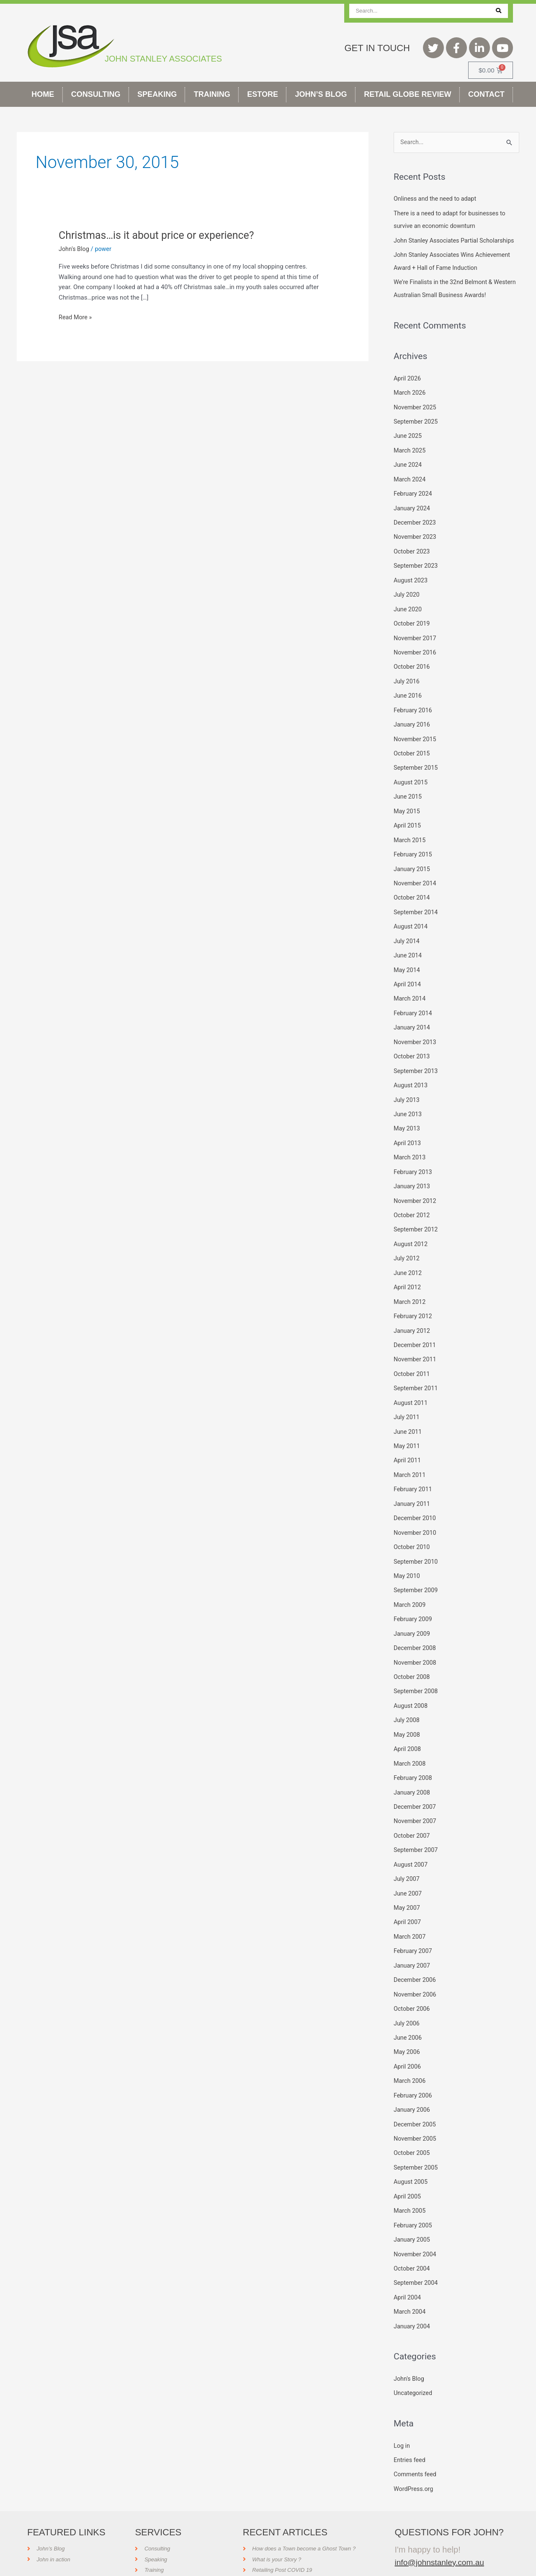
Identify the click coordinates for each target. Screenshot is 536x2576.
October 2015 (412, 756)
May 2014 (407, 968)
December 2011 (416, 1336)
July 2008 (407, 1704)
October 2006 (412, 1987)
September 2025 (417, 431)
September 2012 (417, 1223)
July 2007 (407, 1859)
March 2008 (410, 1746)
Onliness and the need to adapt (437, 199)
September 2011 (417, 1379)
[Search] (498, 11)
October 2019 (412, 629)
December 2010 (416, 1506)
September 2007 (417, 1831)
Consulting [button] (96, 94)
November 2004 (416, 2227)
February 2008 (414, 1760)
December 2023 (416, 530)
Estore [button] (262, 94)
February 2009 (414, 1605)
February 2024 (414, 502)
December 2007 (416, 1789)
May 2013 (407, 1124)
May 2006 (407, 2029)
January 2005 (413, 2213)
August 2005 (411, 2156)
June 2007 (408, 1874)
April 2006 (408, 2043)
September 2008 (417, 1676)
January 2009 (413, 1619)
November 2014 (416, 884)
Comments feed (416, 2445)
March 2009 (410, 1591)
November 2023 (416, 544)
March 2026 (410, 403)
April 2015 (408, 827)
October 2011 (412, 1364)
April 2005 (408, 2171)
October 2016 (412, 671)
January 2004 (413, 2298)
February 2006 (414, 2072)
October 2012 (412, 1209)
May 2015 (407, 813)
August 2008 (411, 1690)
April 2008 (408, 1732)
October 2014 (412, 898)
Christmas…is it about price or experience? (161, 235)
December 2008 (416, 1633)
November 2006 (416, 1972)
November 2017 (416, 643)
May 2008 (407, 1718)
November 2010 (416, 1520)
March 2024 (410, 488)
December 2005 (416, 2100)
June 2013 (408, 1110)
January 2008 (413, 1775)
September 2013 (417, 1067)
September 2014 (417, 912)
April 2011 (408, 1450)
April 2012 (408, 1280)
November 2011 (416, 1350)
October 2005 (412, 2128)
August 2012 (411, 1237)
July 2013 (407, 1096)
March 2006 (410, 2057)
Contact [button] (486, 94)
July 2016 (407, 686)
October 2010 (412, 1534)
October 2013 (412, 1054)
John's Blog (74, 249)
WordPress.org (414, 2459)
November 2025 (416, 417)
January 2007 (413, 1944)
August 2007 (411, 1845)
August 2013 (411, 1082)
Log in (402, 2416)
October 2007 (412, 1817)
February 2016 (414, 714)
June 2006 (408, 2015)
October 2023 (412, 558)
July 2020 (407, 601)
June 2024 (408, 474)
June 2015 (408, 799)
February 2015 (414, 855)
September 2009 (417, 1576)
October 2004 (412, 2241)
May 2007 (407, 1888)
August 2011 (411, 1393)
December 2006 (416, 1959)
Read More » (76, 316)
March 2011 (410, 1463)
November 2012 (416, 1195)
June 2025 (408, 445)
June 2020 (408, 615)
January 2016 (413, 728)
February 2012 (414, 1308)
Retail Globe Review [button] (407, 94)
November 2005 (416, 2114)
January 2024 (413, 516)
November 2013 (416, 1039)
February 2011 (414, 1478)
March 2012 (410, 1294)
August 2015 (411, 785)
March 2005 (410, 2185)
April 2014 (408, 983)
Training (212, 94)
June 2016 (408, 700)
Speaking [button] (157, 94)
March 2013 (410, 1152)
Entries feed (410, 2430)
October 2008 (412, 1662)
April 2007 (408, 1902)
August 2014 (411, 926)
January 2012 (413, 1322)
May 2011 (407, 1435)
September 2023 (417, 573)
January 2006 (413, 2086)
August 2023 (411, 587)
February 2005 (414, 2199)
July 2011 (407, 1407)
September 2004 (417, 2255)
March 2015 (410, 841)
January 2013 (413, 1181)
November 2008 (416, 1647)
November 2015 (416, 742)
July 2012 (407, 1251)
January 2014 (413, 1025)
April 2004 (408, 2269)
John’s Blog (321, 94)
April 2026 (408, 389)
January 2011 (413, 1492)
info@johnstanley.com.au (441, 2532)
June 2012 (408, 1266)
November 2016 (416, 658)
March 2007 (410, 1916)
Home (42, 94)
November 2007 (416, 1803)
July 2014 (407, 940)
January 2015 (413, 870)
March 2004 (410, 2284)
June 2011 (408, 1421)
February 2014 (414, 1011)
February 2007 (414, 1930)
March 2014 (410, 997)
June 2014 (408, 954)
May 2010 (407, 1563)
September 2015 (417, 771)
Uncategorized (414, 2364)
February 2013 (414, 1167)
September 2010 (417, 1548)
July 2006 (407, 2001)
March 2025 (410, 459)
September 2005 (417, 2142)
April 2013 (408, 1138)
